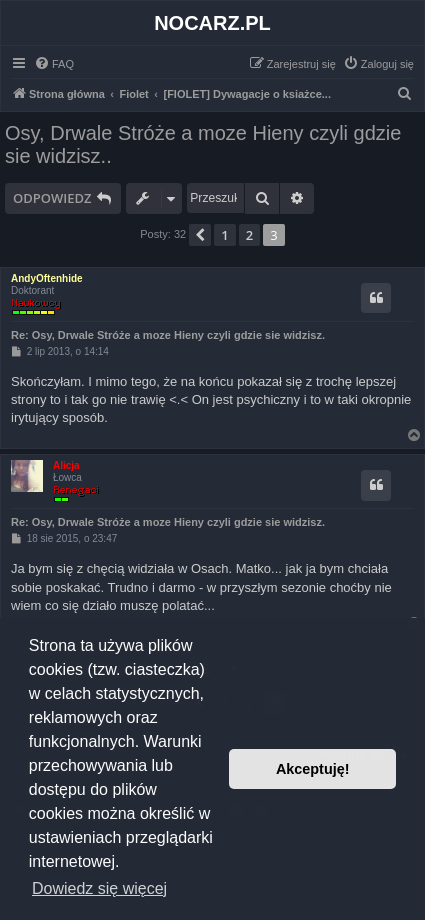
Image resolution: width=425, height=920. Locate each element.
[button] (200, 235)
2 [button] (249, 235)
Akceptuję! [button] (313, 769)
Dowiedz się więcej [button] (99, 888)
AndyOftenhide (47, 278)
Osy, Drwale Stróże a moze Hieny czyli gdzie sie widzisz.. (203, 144)
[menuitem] (54, 64)
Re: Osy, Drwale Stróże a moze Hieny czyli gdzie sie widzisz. (168, 335)
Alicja (66, 465)
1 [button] (224, 235)
